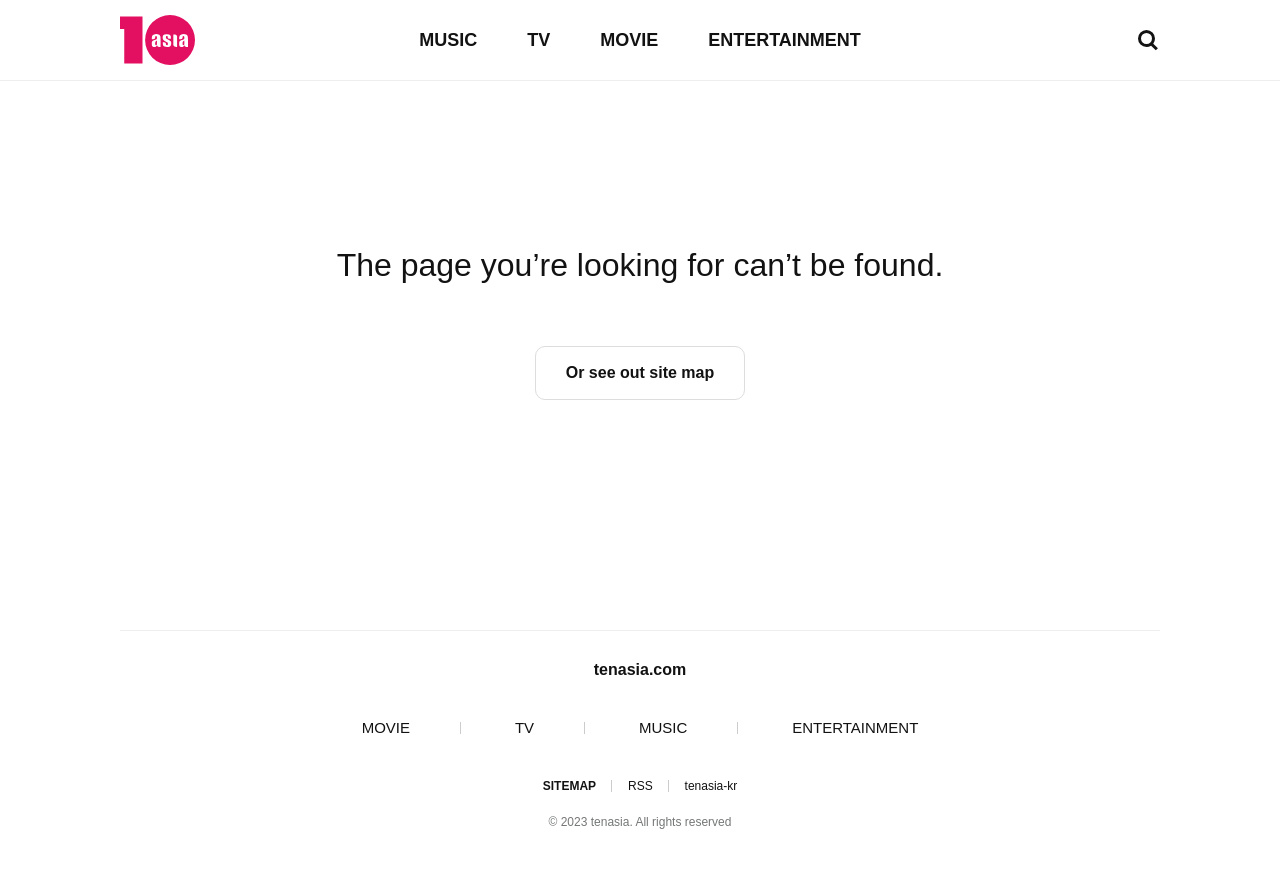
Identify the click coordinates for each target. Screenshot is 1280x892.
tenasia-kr (711, 786)
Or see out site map (640, 372)
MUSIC (448, 40)
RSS (640, 786)
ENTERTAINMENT (784, 40)
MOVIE (629, 40)
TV (538, 40)
